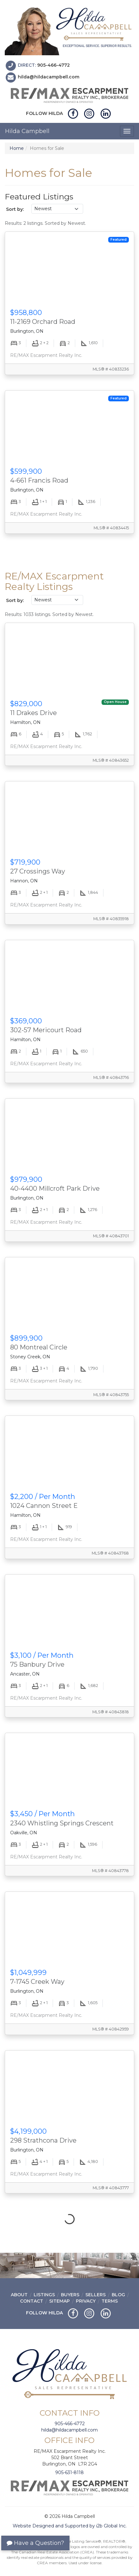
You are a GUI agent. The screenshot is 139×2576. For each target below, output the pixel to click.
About (19, 2295)
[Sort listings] (57, 209)
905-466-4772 (53, 65)
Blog (118, 2295)
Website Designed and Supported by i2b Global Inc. (70, 2526)
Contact (31, 2301)
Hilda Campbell (27, 131)
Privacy (86, 2301)
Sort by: (15, 209)
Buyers (70, 2295)
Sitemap (59, 2301)
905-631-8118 (69, 2472)
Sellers (95, 2295)
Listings (44, 2295)
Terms (110, 2301)
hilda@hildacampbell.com (48, 77)
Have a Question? (35, 2542)
